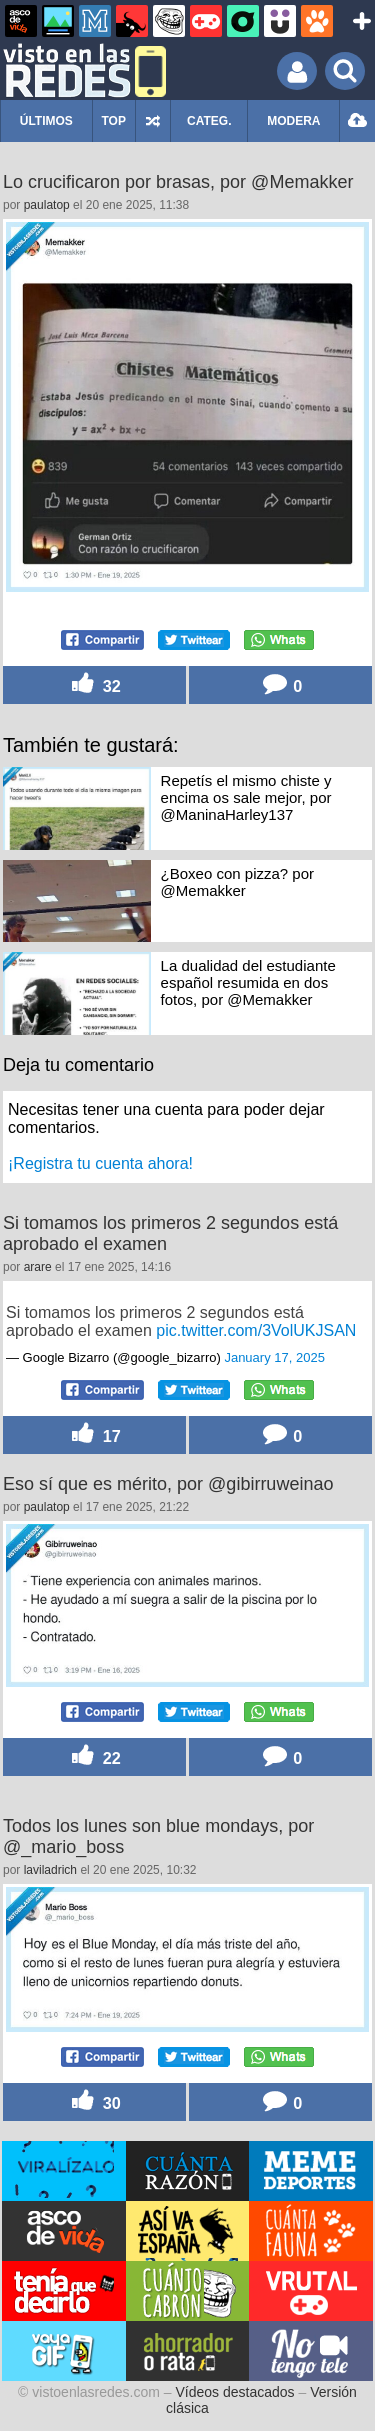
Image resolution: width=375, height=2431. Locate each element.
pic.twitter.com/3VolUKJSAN (256, 1330)
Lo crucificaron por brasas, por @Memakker (178, 182)
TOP (113, 121)
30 (94, 2101)
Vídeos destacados (235, 2392)
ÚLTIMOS (46, 121)
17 (94, 1434)
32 (94, 684)
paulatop (47, 205)
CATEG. (209, 121)
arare (38, 1267)
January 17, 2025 (274, 1357)
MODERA (293, 121)
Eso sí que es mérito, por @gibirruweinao (168, 1484)
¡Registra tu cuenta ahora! (100, 1163)
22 (94, 1756)
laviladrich (50, 1870)
